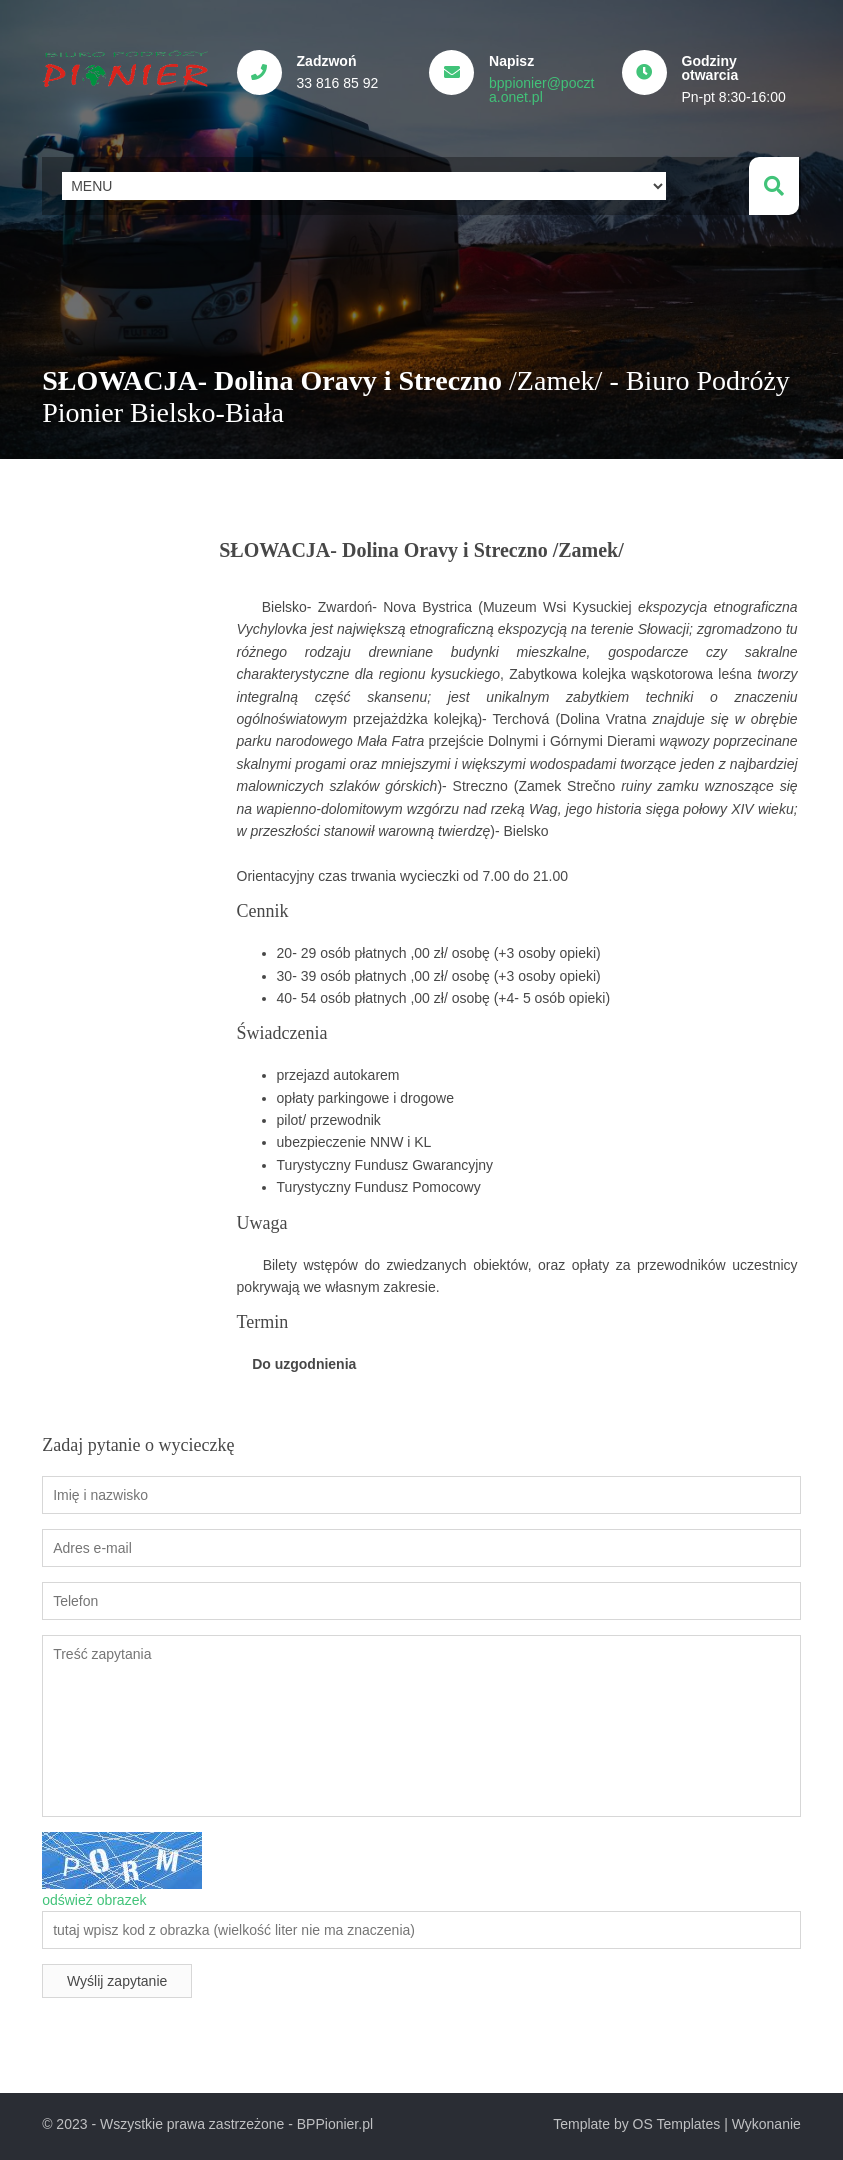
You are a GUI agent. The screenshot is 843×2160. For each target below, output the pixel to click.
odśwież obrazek (94, 1894)
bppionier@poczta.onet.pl (547, 90)
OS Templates (677, 2118)
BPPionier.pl (335, 2118)
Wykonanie (766, 2118)
